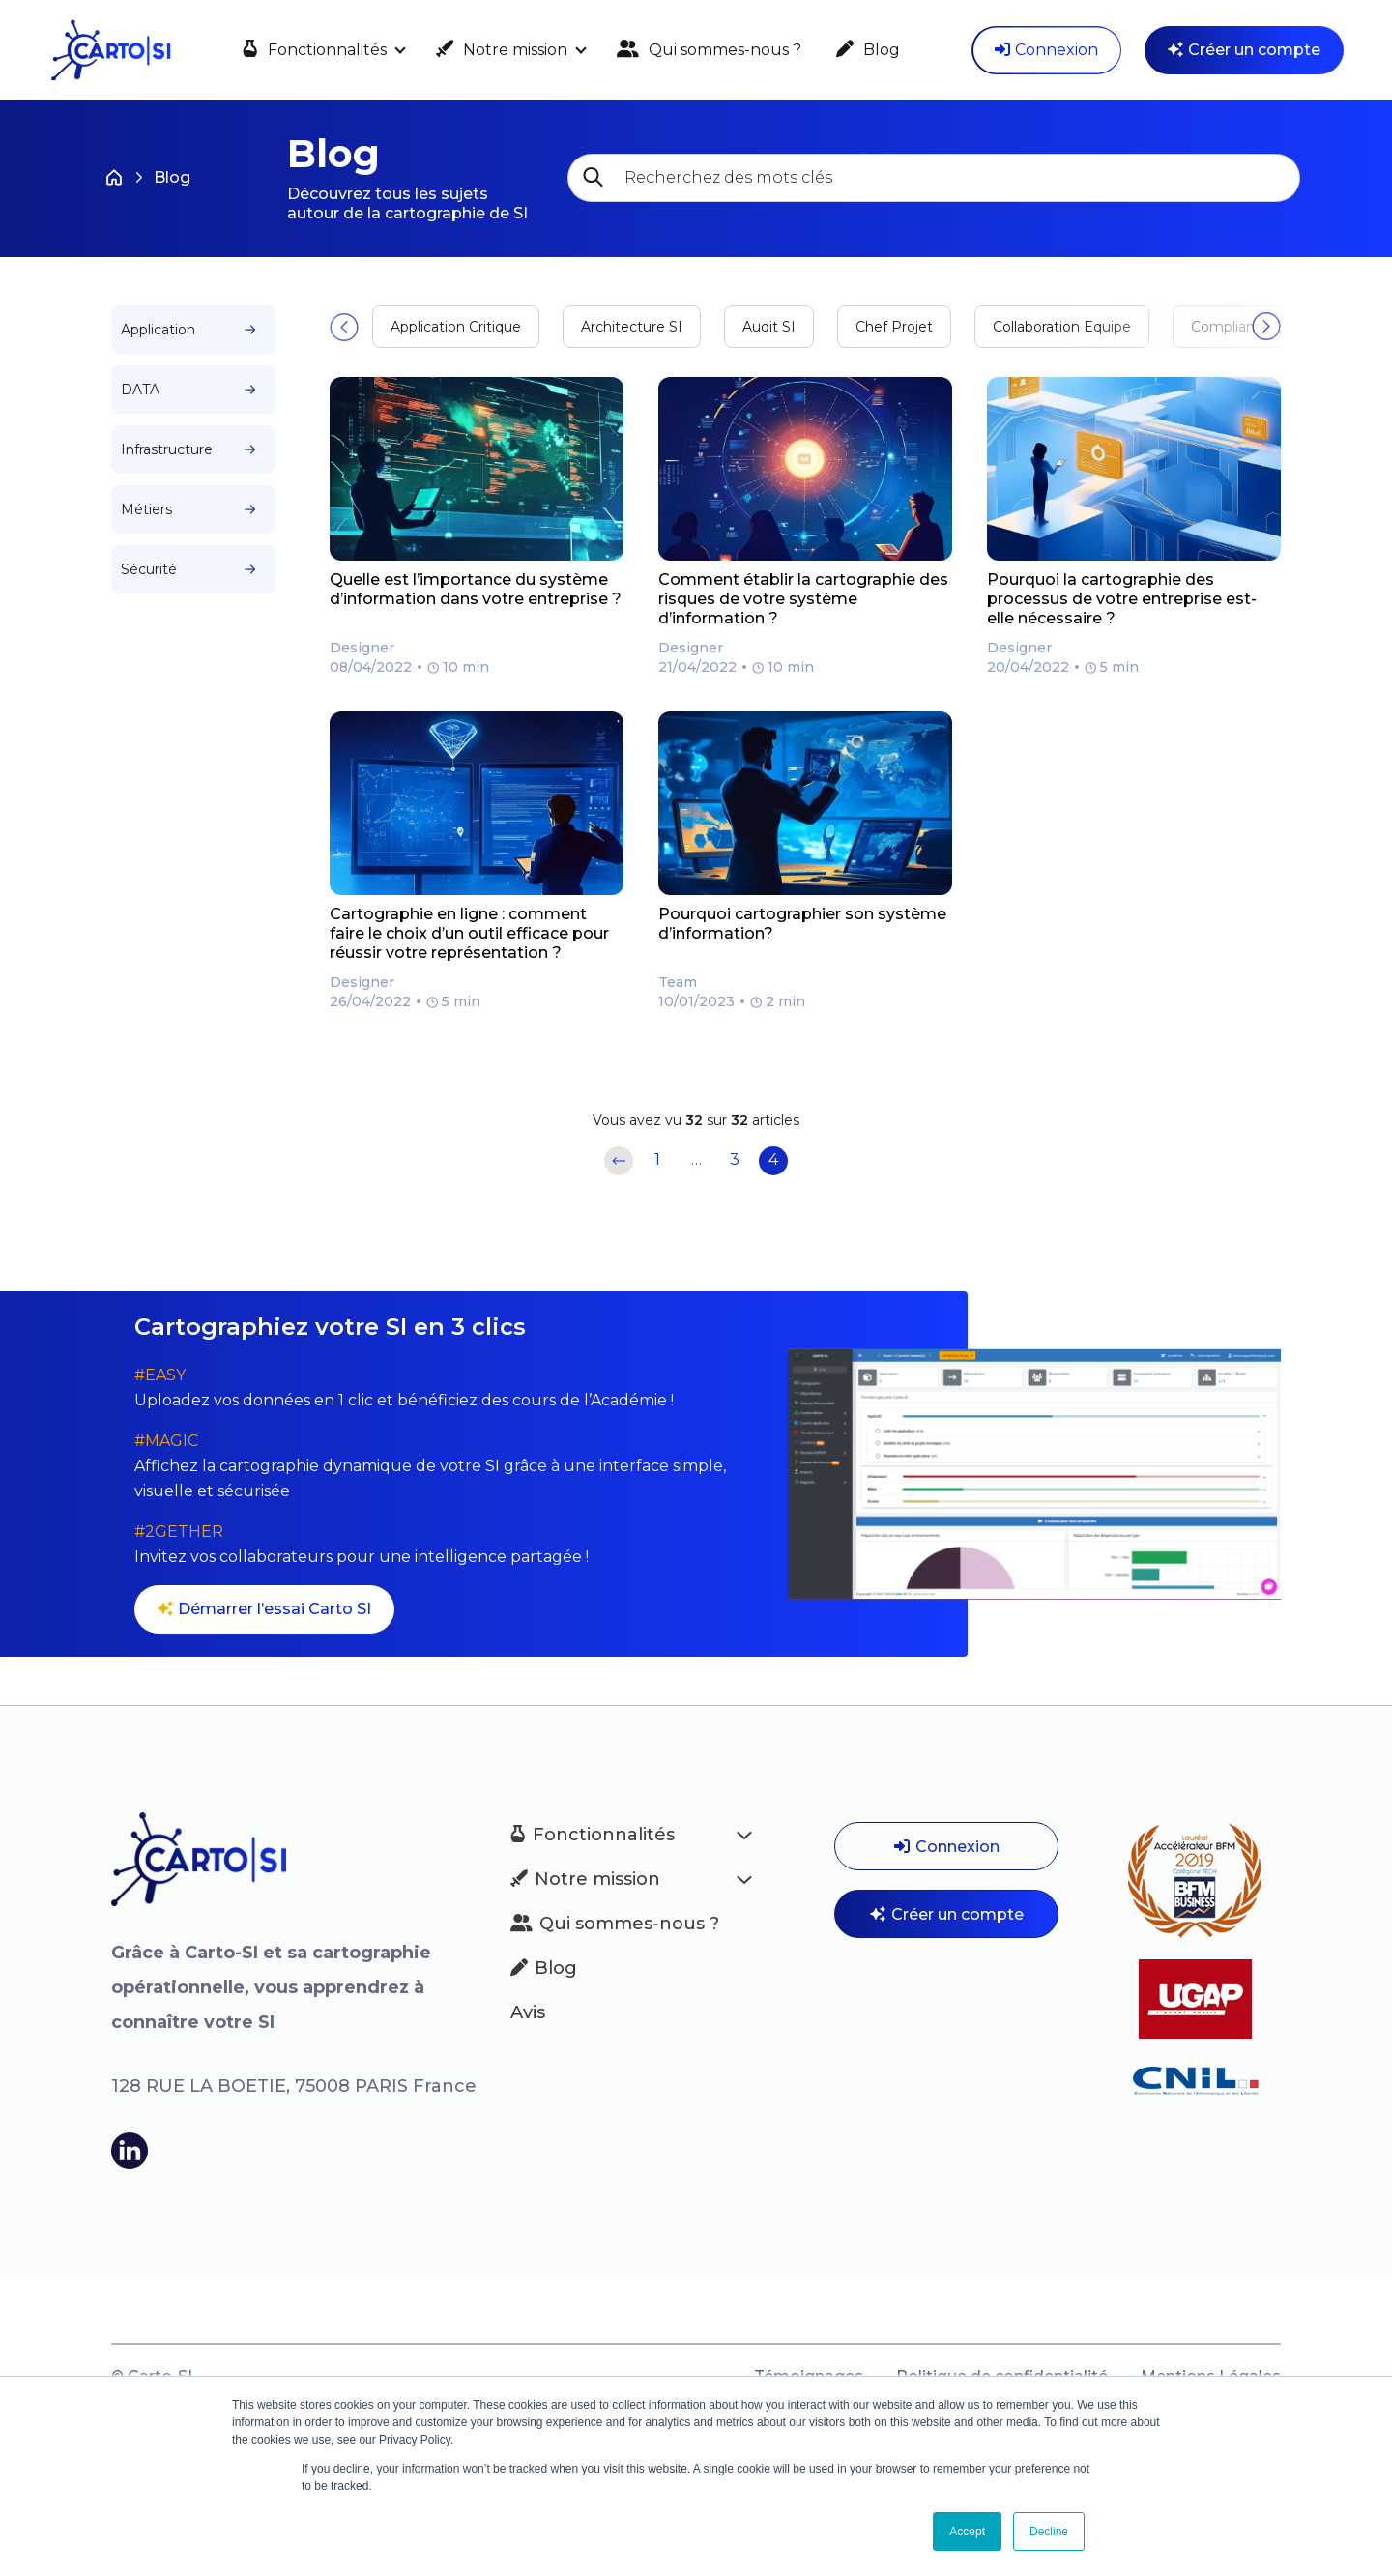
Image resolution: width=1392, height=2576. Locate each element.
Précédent (618, 1160)
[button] (344, 326)
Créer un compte (1244, 50)
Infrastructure (188, 449)
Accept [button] (967, 2531)
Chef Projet (894, 326)
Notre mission (501, 50)
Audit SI (769, 326)
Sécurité (188, 569)
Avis (527, 2012)
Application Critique (456, 326)
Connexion (1046, 50)
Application (188, 329)
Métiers (188, 509)
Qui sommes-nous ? (709, 50)
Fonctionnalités (315, 50)
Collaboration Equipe (1062, 326)
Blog (868, 50)
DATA (188, 389)
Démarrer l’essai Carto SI (264, 1609)
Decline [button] (1049, 2531)
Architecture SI (631, 326)
